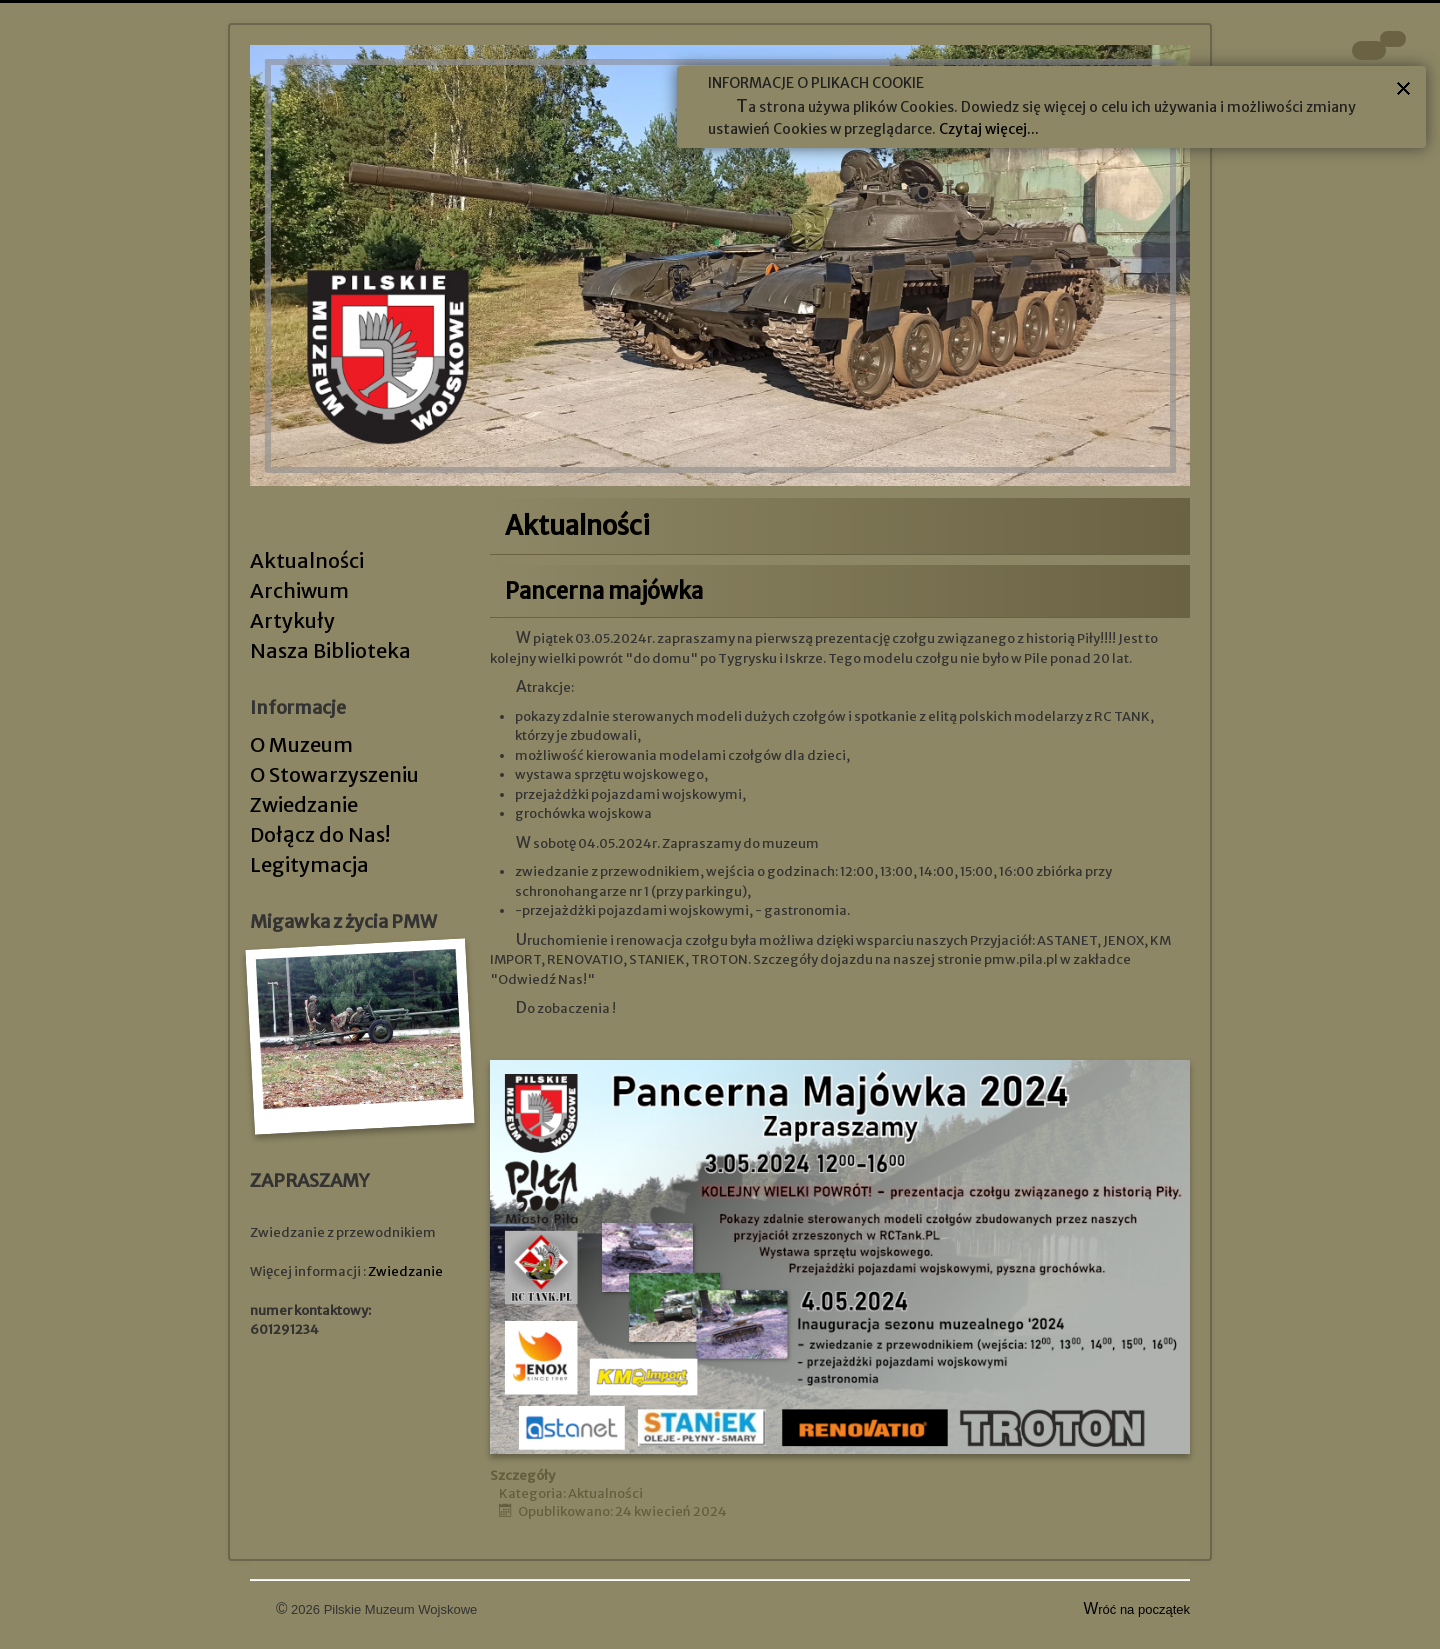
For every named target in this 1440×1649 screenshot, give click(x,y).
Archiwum (299, 590)
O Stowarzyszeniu (334, 774)
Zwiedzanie (304, 804)
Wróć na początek (1137, 1609)
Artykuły (292, 620)
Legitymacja (309, 864)
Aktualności (307, 560)
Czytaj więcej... (989, 129)
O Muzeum (301, 744)
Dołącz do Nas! (320, 834)
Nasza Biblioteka (330, 650)
